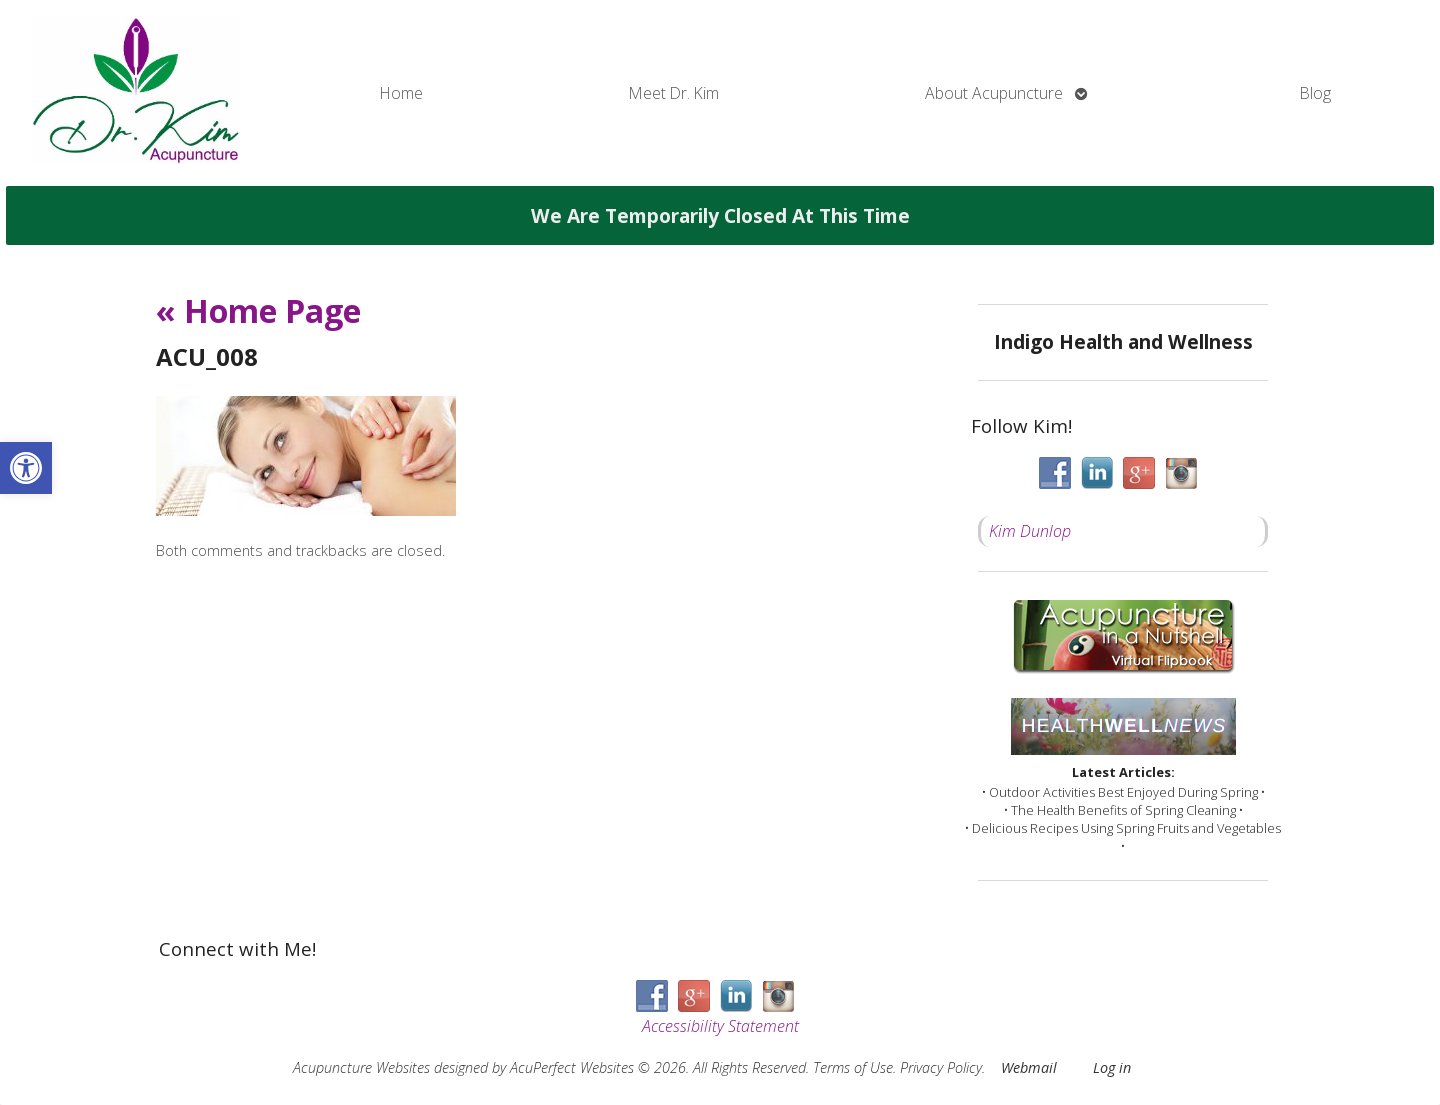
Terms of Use (853, 1067)
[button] (26, 468)
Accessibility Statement (720, 1026)
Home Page (258, 310)
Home (401, 93)
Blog (1315, 93)
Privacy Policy (941, 1067)
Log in (1112, 1067)
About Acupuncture (994, 93)
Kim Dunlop (1030, 531)
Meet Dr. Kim (674, 93)
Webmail (1029, 1067)
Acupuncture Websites (361, 1067)
